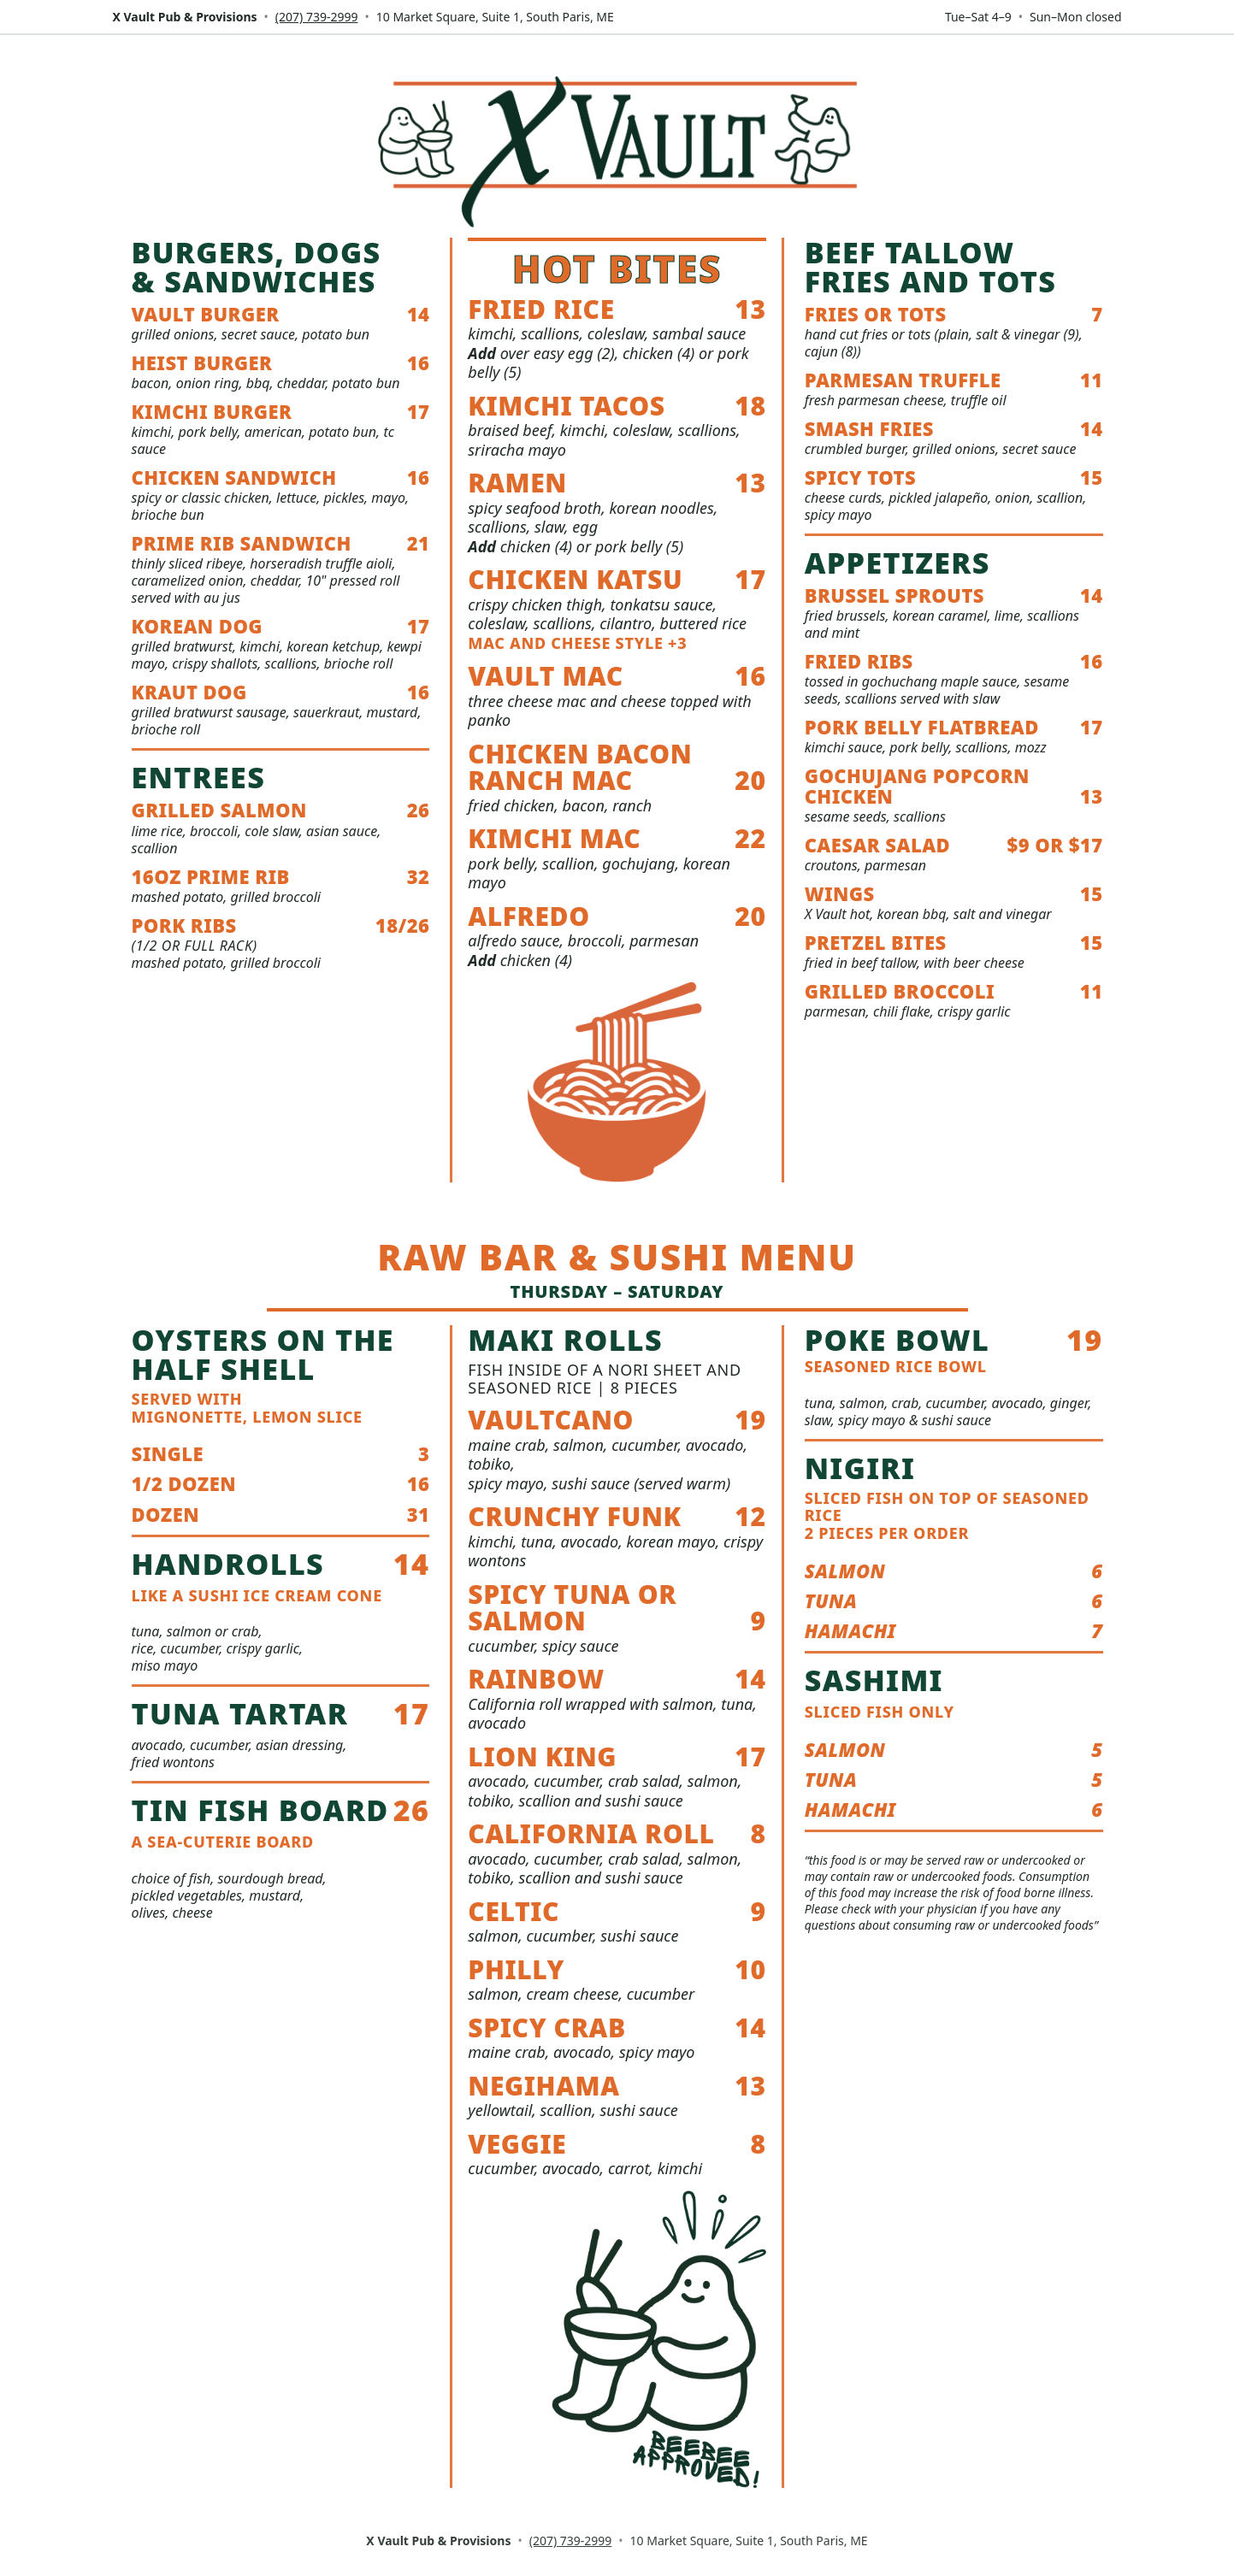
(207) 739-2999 (316, 17)
